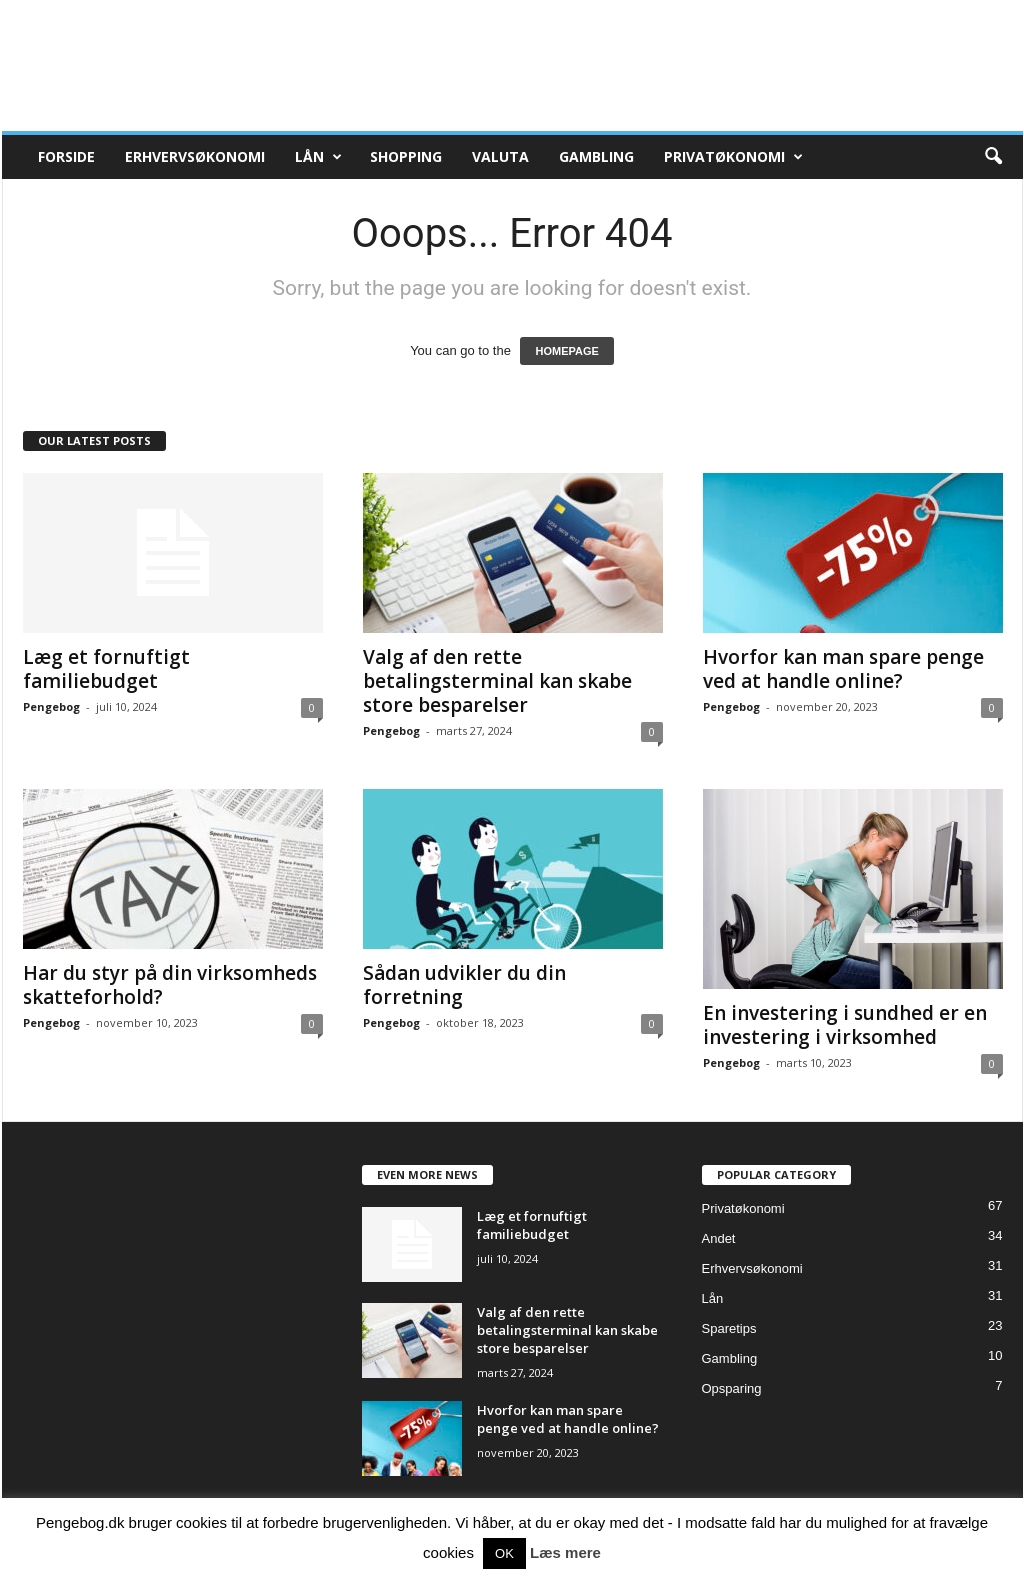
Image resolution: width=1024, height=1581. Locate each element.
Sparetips (729, 1328)
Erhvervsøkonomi (195, 156)
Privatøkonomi (733, 157)
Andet (719, 1238)
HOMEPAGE (566, 351)
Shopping (406, 156)
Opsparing (732, 1388)
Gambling (596, 156)
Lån (318, 157)
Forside (66, 156)
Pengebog (51, 706)
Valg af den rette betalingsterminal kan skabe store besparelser (497, 681)
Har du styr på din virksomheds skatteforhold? (170, 985)
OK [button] (504, 1553)
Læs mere (565, 1552)
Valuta (500, 156)
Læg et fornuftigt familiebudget (106, 669)
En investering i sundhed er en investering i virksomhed (845, 1025)
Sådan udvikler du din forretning (464, 985)
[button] (993, 157)
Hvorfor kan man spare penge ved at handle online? (843, 669)
